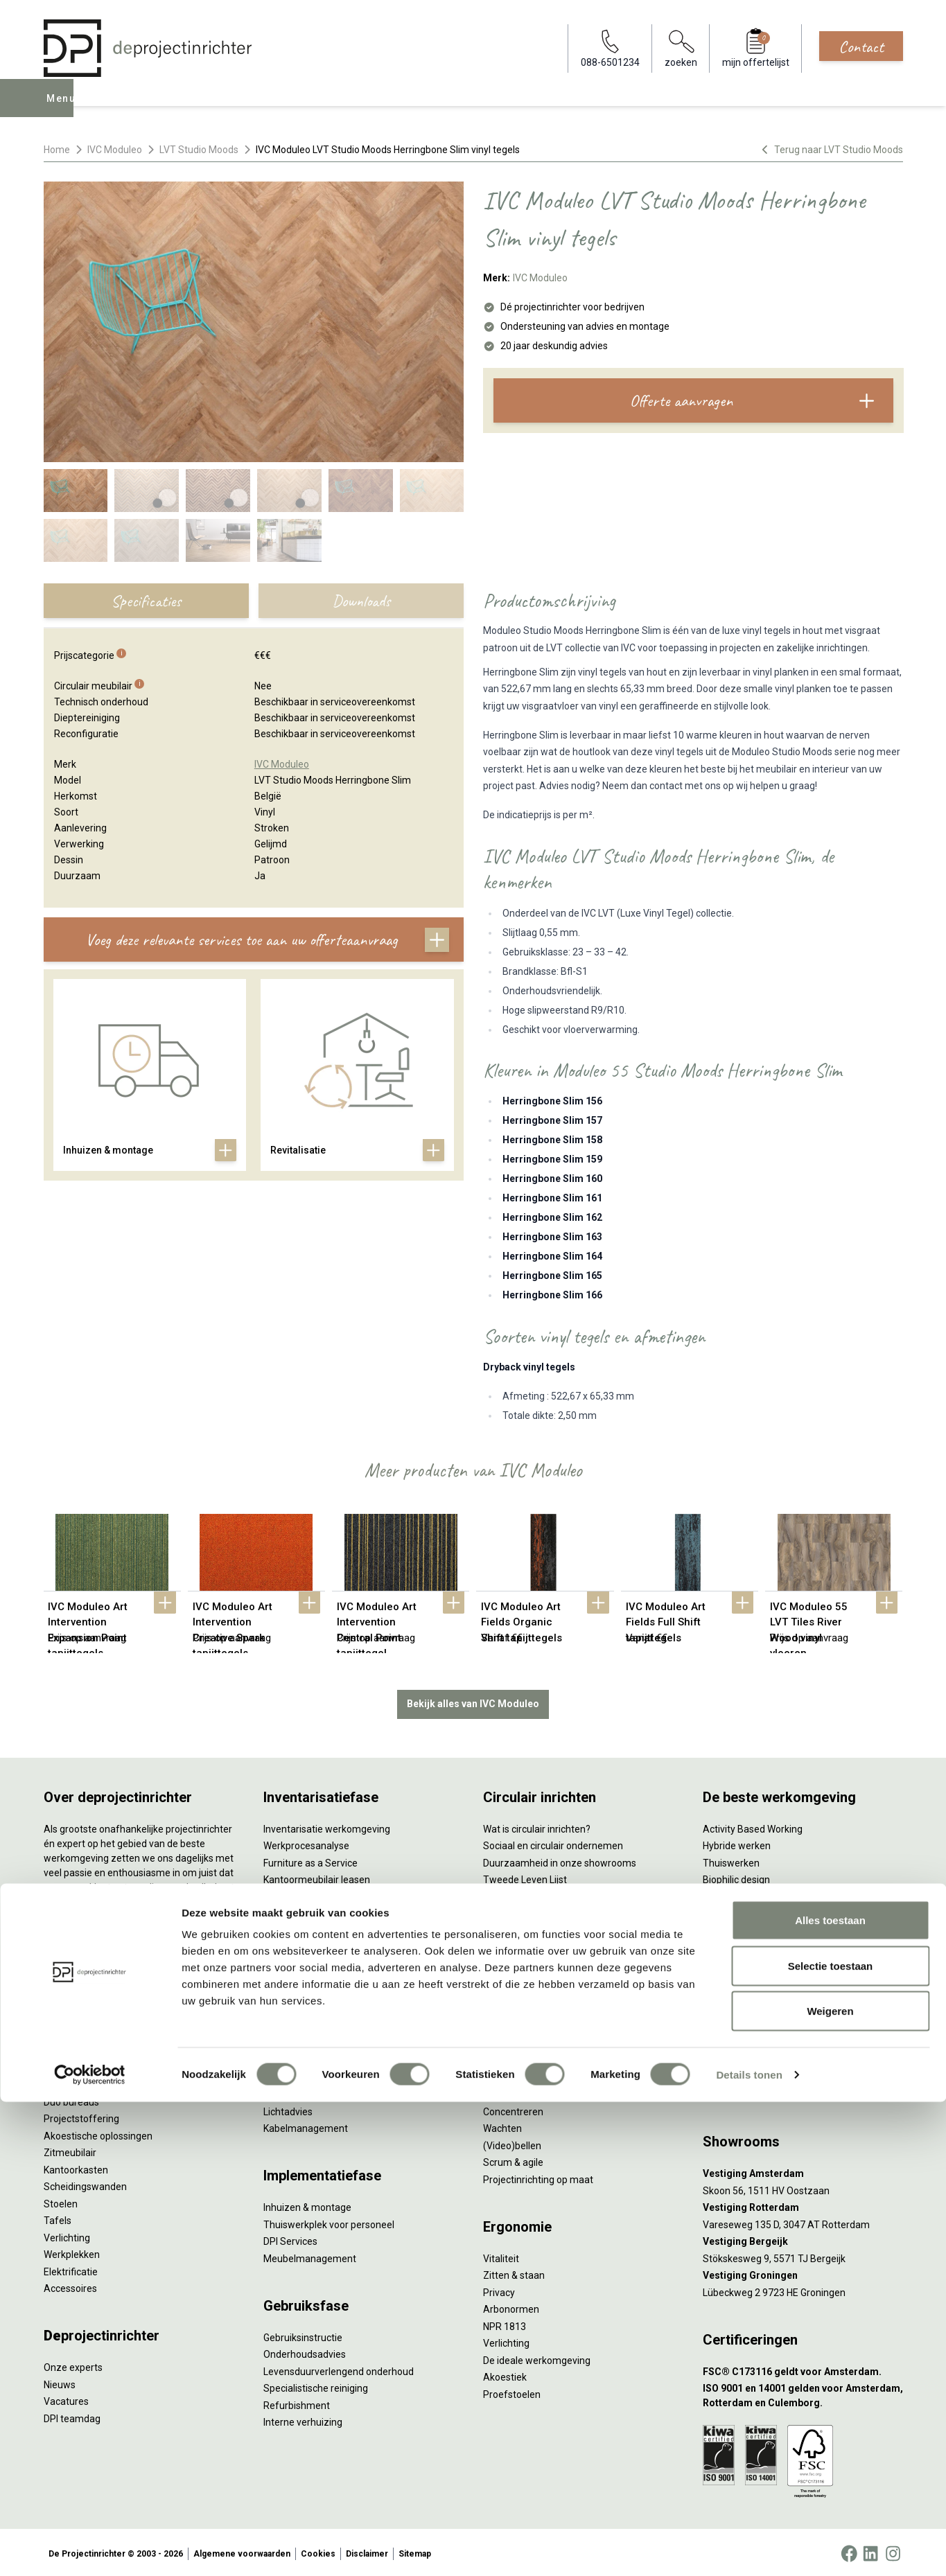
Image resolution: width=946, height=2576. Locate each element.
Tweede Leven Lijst (525, 1876)
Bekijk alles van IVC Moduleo (473, 1700)
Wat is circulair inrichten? (536, 1825)
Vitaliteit (501, 2255)
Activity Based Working (753, 1825)
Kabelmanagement (305, 2125)
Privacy (499, 2289)
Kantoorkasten (76, 2166)
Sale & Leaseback (301, 1893)
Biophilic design (736, 1876)
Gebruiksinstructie (302, 2334)
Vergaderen (509, 2074)
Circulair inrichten (301, 2057)
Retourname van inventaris (322, 1927)
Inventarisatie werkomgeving (326, 1825)
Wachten (502, 2125)
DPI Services (290, 2238)
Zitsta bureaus (75, 2082)
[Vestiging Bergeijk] (803, 2239)
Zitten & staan (514, 2272)
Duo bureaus (71, 2098)
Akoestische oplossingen (98, 2132)
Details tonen (749, 2549)
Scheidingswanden (85, 2183)
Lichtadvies (288, 2108)
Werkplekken (72, 2251)
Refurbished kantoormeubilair (328, 1910)
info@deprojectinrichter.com (772, 2091)
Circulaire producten (527, 1978)
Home (57, 149)
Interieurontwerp (300, 2023)
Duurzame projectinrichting (542, 1927)
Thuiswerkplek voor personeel (328, 2221)
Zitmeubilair (70, 2149)
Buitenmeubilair (737, 1961)
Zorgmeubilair (733, 1978)
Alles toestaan (830, 2394)
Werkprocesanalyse (306, 1843)
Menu (63, 108)
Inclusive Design (737, 1944)
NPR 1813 (504, 2323)
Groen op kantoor (740, 1910)
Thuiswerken (731, 1859)
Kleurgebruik (730, 1893)
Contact (861, 46)
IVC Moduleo (114, 149)
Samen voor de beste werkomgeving (563, 1944)
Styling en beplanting (309, 2040)
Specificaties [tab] (146, 600)
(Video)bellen (512, 2142)
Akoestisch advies (302, 2074)
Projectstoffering (81, 2115)
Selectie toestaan (830, 2440)
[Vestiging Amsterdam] (803, 2171)
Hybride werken (737, 1843)
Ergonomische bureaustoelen (108, 2064)
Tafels (57, 2217)
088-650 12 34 (741, 2074)
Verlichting (67, 2234)
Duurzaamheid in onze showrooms (559, 1859)
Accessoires (70, 2285)
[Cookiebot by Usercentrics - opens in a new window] (89, 2549)
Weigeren (830, 2485)
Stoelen (61, 2200)
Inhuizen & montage (307, 2204)
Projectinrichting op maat (538, 2176)
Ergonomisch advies (307, 2091)
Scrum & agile (513, 2159)
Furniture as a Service (310, 1859)
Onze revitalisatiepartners (540, 1893)
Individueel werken (523, 2091)
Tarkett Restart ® (521, 1910)
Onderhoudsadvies (304, 2351)
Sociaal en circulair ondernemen (553, 1843)
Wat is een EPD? (518, 1995)
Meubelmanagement (309, 2255)
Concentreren (513, 2108)
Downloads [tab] (361, 600)
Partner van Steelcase (751, 1927)
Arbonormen (511, 2306)
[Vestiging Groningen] (803, 2273)
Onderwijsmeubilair (745, 1995)
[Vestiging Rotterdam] (803, 2205)
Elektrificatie (71, 2268)
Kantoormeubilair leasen (316, 1876)
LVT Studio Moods (198, 149)
